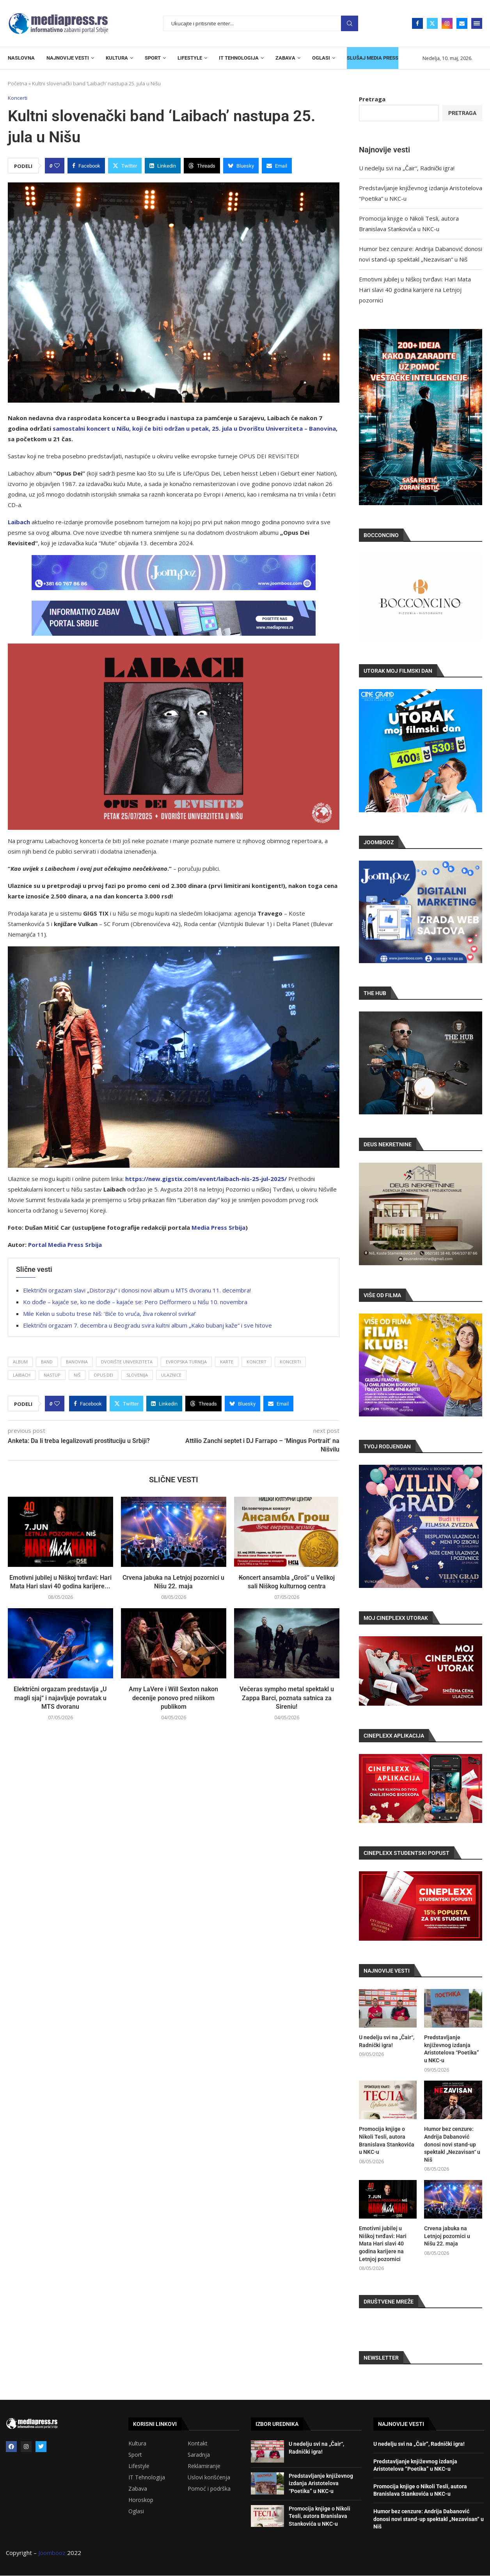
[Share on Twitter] (125, 165)
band (47, 1362)
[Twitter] (432, 23)
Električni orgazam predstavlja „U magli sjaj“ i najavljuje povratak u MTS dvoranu (60, 1697)
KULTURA (117, 58)
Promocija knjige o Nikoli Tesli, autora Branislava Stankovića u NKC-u (386, 2140)
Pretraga (349, 24)
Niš (77, 1375)
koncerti (290, 1362)
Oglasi (136, 2511)
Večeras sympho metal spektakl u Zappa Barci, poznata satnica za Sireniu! (287, 1697)
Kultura (137, 2443)
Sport (135, 2455)
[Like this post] (57, 165)
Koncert (256, 1362)
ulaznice (171, 1375)
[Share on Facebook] (86, 165)
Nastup (52, 1375)
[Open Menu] (476, 23)
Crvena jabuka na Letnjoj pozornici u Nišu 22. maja (447, 2236)
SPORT (153, 58)
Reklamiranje (204, 2466)
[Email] (461, 23)
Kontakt (198, 2443)
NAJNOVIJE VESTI (67, 58)
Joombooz (52, 2553)
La (11, 522)
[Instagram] (447, 23)
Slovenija (137, 1375)
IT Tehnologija (146, 2477)
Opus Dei (103, 1375)
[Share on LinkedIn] (163, 165)
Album (20, 1362)
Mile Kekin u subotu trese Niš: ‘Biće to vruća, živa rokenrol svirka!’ (109, 1313)
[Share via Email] (277, 165)
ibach (22, 522)
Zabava (137, 2488)
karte (226, 1362)
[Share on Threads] (202, 165)
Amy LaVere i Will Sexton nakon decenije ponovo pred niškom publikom (173, 1697)
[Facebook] (417, 23)
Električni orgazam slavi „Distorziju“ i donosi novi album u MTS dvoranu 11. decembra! (137, 1290)
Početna (17, 83)
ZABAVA (285, 58)
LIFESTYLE (190, 58)
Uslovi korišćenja (209, 2477)
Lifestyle (138, 2466)
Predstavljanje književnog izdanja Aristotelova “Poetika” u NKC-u (451, 2048)
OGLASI (321, 58)
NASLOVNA (21, 58)
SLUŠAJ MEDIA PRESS (372, 58)
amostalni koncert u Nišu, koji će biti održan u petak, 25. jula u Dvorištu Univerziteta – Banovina (196, 428)
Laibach (21, 1375)
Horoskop (140, 2500)
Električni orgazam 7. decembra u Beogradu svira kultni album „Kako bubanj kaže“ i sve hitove (147, 1325)
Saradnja (199, 2455)
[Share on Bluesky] (241, 165)
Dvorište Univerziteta (127, 1362)
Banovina (77, 1362)
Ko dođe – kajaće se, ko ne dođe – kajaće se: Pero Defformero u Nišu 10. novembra (135, 1302)
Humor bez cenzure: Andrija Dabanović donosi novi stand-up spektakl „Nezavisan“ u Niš (452, 2144)
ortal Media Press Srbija (67, 1244)
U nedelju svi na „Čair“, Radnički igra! (406, 168)
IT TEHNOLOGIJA (239, 58)
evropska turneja (186, 1362)
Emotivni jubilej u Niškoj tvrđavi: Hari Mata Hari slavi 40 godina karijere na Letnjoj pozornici (415, 289)
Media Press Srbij (217, 1227)
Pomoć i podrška (209, 2488)
